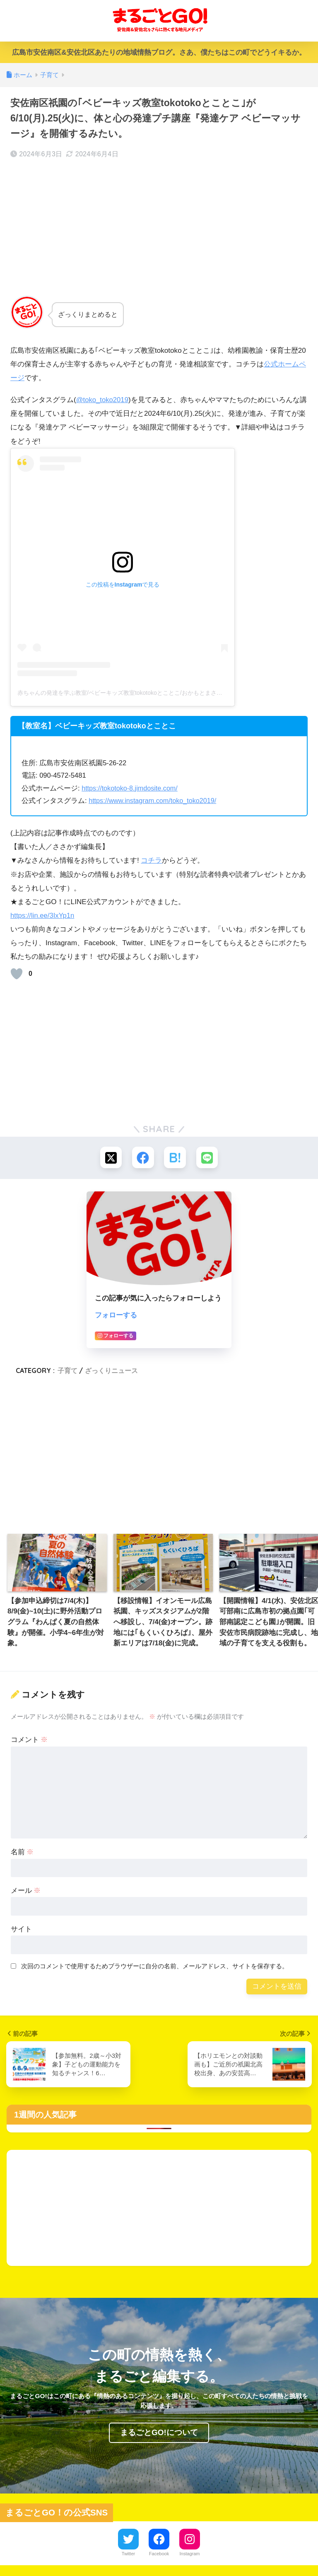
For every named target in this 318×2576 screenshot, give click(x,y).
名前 (22, 1853)
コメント (29, 1740)
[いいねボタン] (16, 973)
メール (26, 1891)
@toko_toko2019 (103, 400)
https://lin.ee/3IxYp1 (41, 915)
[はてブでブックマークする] (175, 1157)
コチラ (151, 860)
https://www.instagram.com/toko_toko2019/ (154, 801)
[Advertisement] (159, 227)
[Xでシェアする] (109, 1157)
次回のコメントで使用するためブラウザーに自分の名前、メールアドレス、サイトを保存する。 (154, 1966)
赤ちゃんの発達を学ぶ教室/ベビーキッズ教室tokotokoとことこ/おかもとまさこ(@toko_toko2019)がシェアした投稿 (166, 692)
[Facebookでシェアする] (142, 1157)
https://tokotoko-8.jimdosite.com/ (131, 788)
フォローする (116, 1316)
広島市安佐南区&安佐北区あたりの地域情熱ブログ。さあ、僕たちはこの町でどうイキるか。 (159, 52)
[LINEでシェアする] (208, 1157)
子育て (67, 1371)
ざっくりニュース (111, 1371)
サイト (21, 1930)
